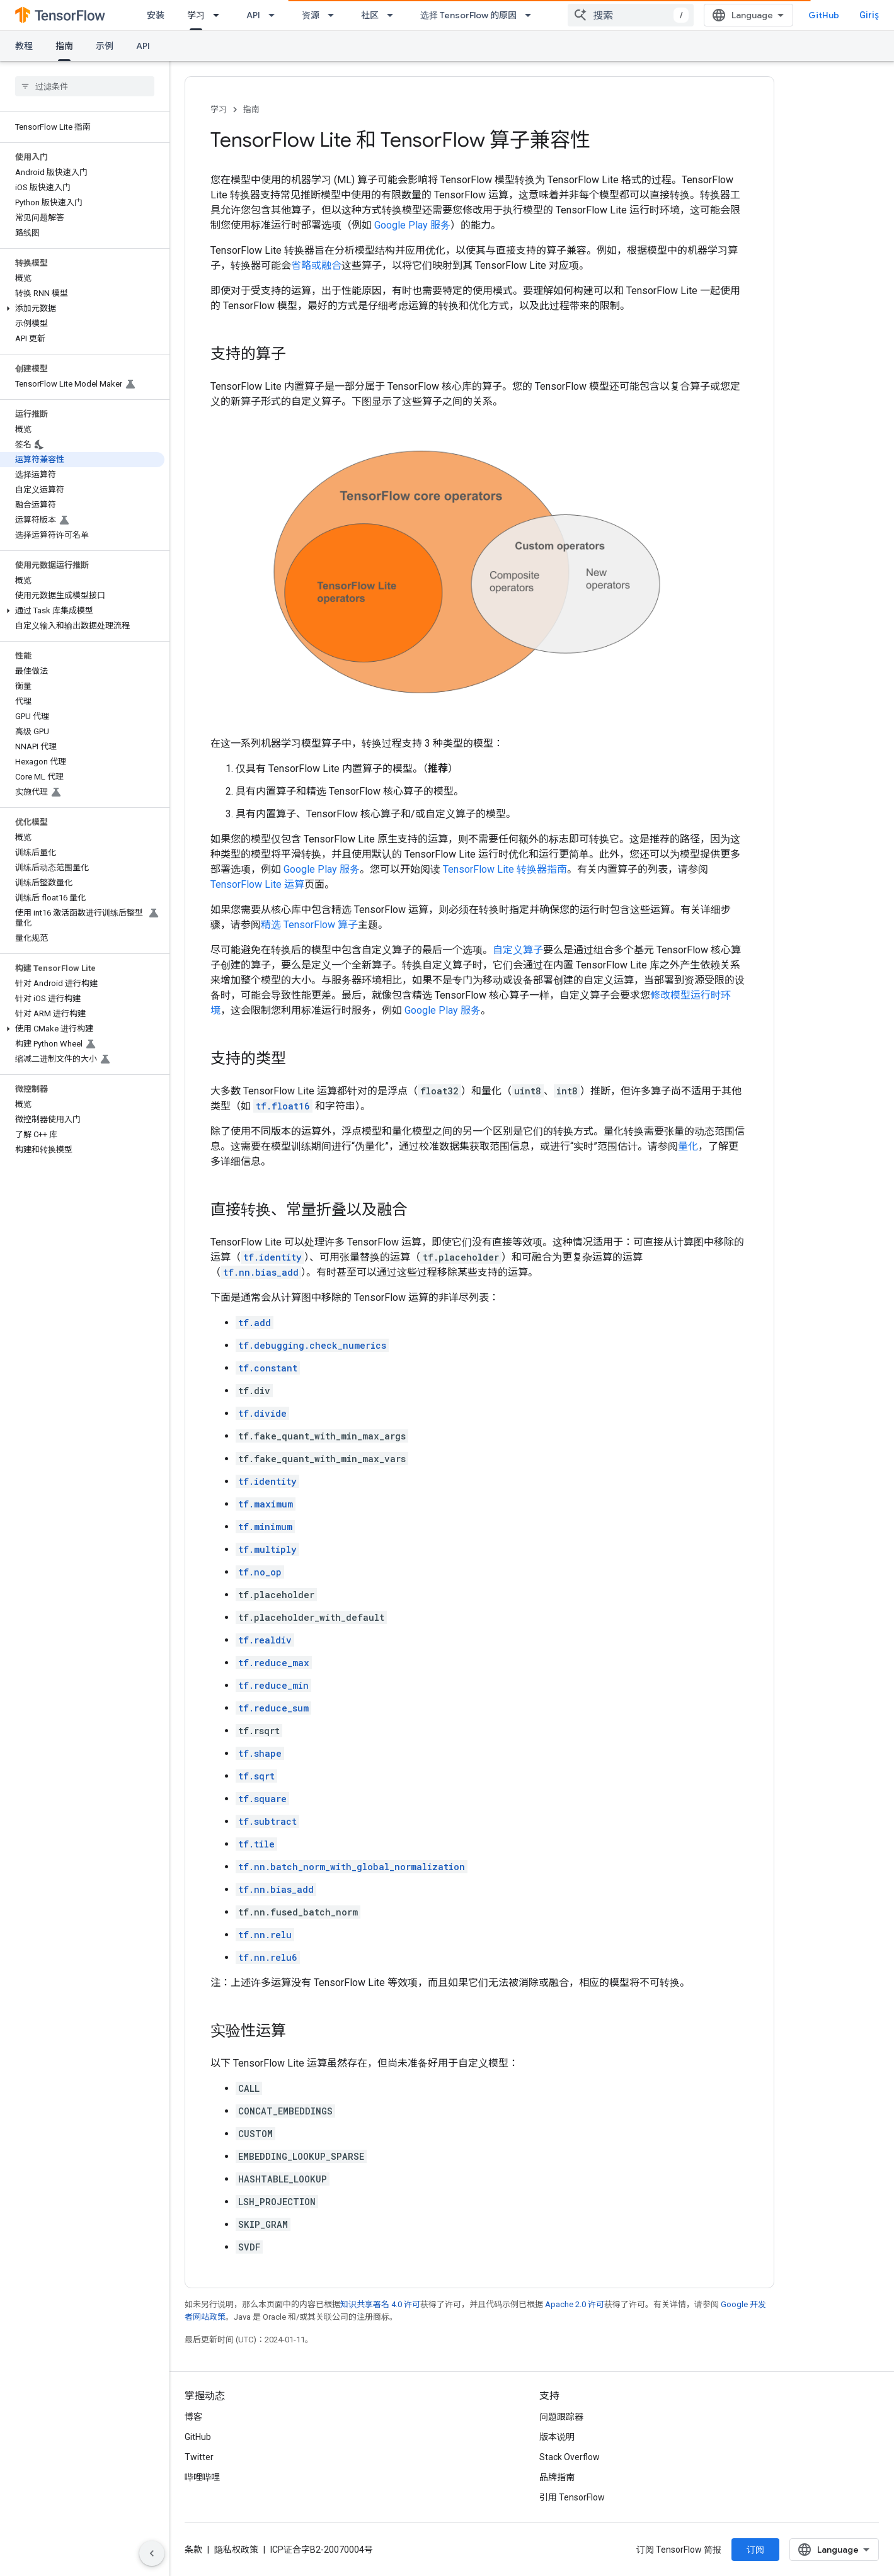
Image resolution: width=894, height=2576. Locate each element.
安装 (155, 15)
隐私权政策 (236, 2550)
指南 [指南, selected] (64, 46)
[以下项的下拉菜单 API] (275, 15)
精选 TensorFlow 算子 (309, 925)
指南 (251, 109)
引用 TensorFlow (572, 2497)
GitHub (823, 15)
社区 (370, 15)
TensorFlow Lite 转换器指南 (505, 869)
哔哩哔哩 (202, 2477)
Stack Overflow (569, 2457)
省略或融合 (316, 265)
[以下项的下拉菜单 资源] (334, 15)
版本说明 (557, 2437)
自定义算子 (518, 950)
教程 (24, 46)
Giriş (869, 15)
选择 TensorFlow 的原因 (468, 15)
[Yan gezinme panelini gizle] (151, 2553)
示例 (104, 46)
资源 (310, 15)
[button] (82, 308)
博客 (193, 2417)
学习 (218, 109)
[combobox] (631, 15)
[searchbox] (84, 86)
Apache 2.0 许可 (574, 2304)
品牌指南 (557, 2477)
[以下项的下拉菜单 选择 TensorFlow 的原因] (532, 15)
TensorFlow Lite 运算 (257, 884)
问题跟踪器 (561, 2417)
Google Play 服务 (412, 225)
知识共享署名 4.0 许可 (380, 2304)
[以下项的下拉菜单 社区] (394, 15)
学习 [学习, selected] (196, 15)
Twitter (199, 2457)
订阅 (755, 2549)
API (253, 15)
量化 (688, 1146)
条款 (193, 2550)
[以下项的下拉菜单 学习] (220, 15)
